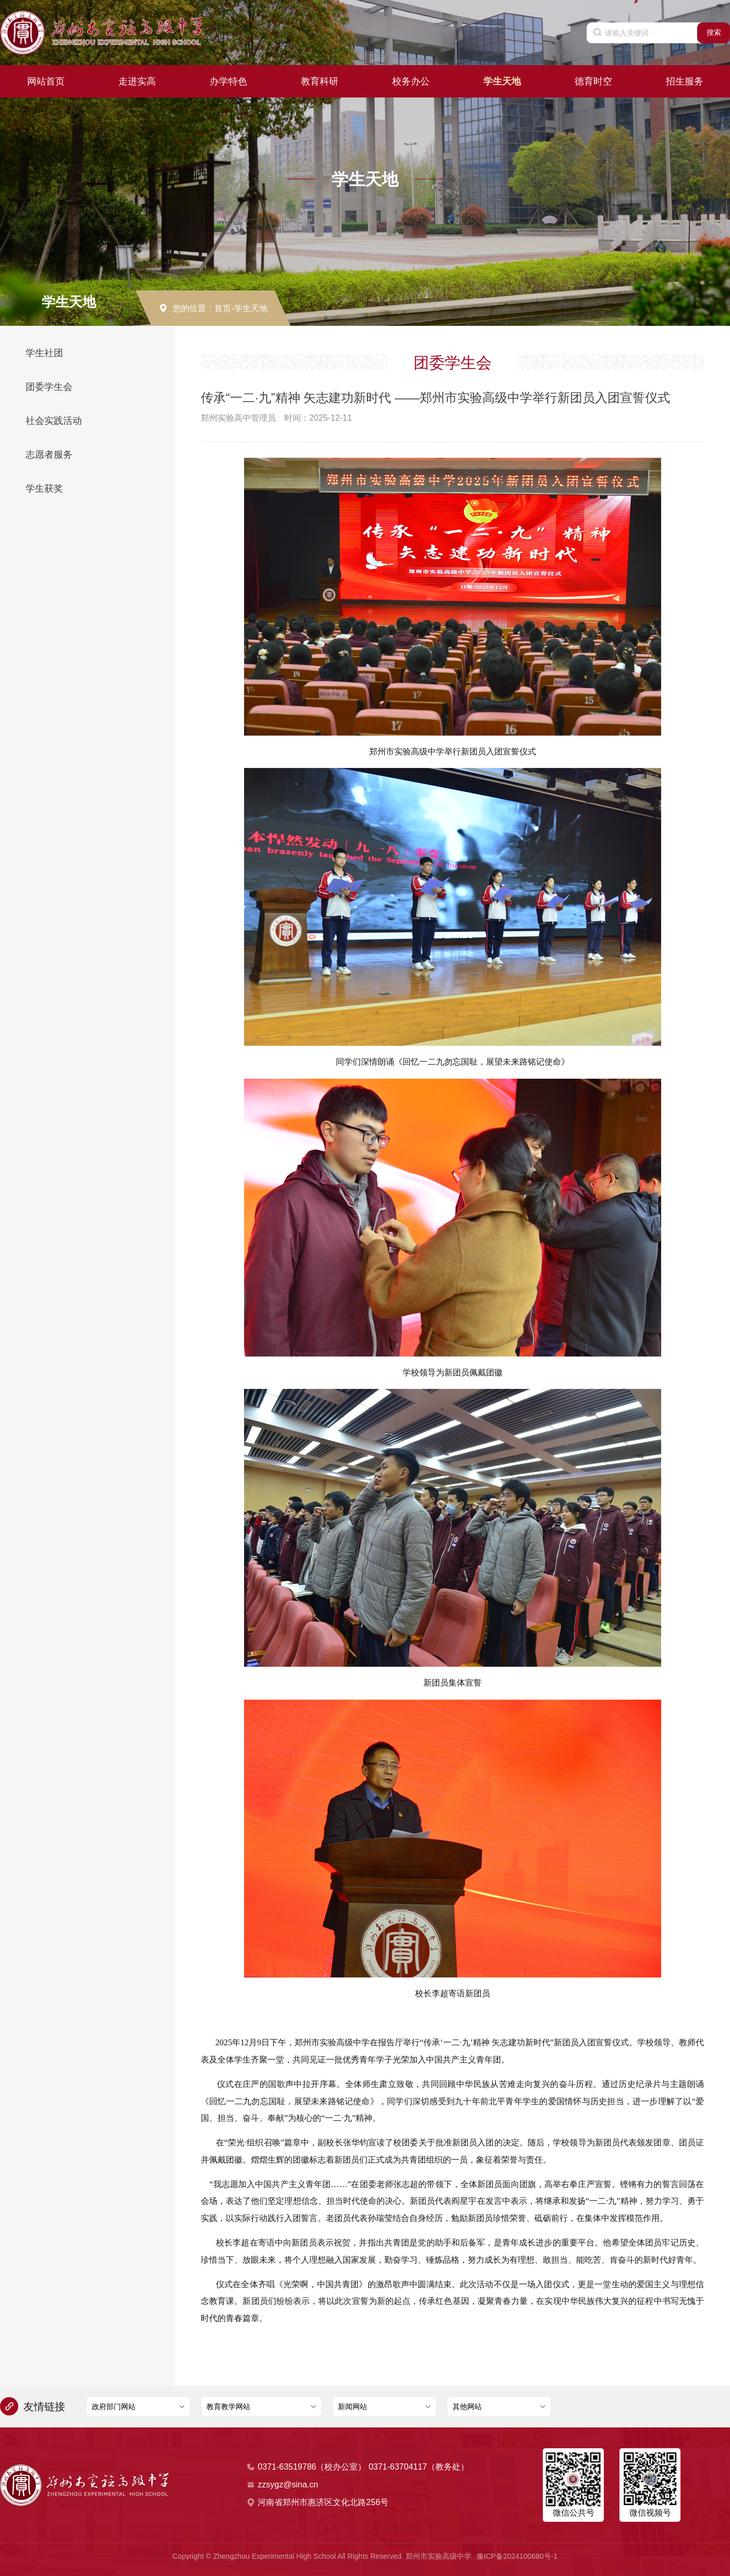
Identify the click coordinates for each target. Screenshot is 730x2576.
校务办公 (411, 81)
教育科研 (319, 81)
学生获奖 (44, 488)
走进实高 (137, 81)
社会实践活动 (54, 421)
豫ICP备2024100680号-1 (517, 2556)
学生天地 (502, 81)
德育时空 (593, 81)
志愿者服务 (49, 454)
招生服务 (684, 81)
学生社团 (44, 353)
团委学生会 (49, 387)
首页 (222, 308)
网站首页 (46, 81)
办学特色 (228, 81)
